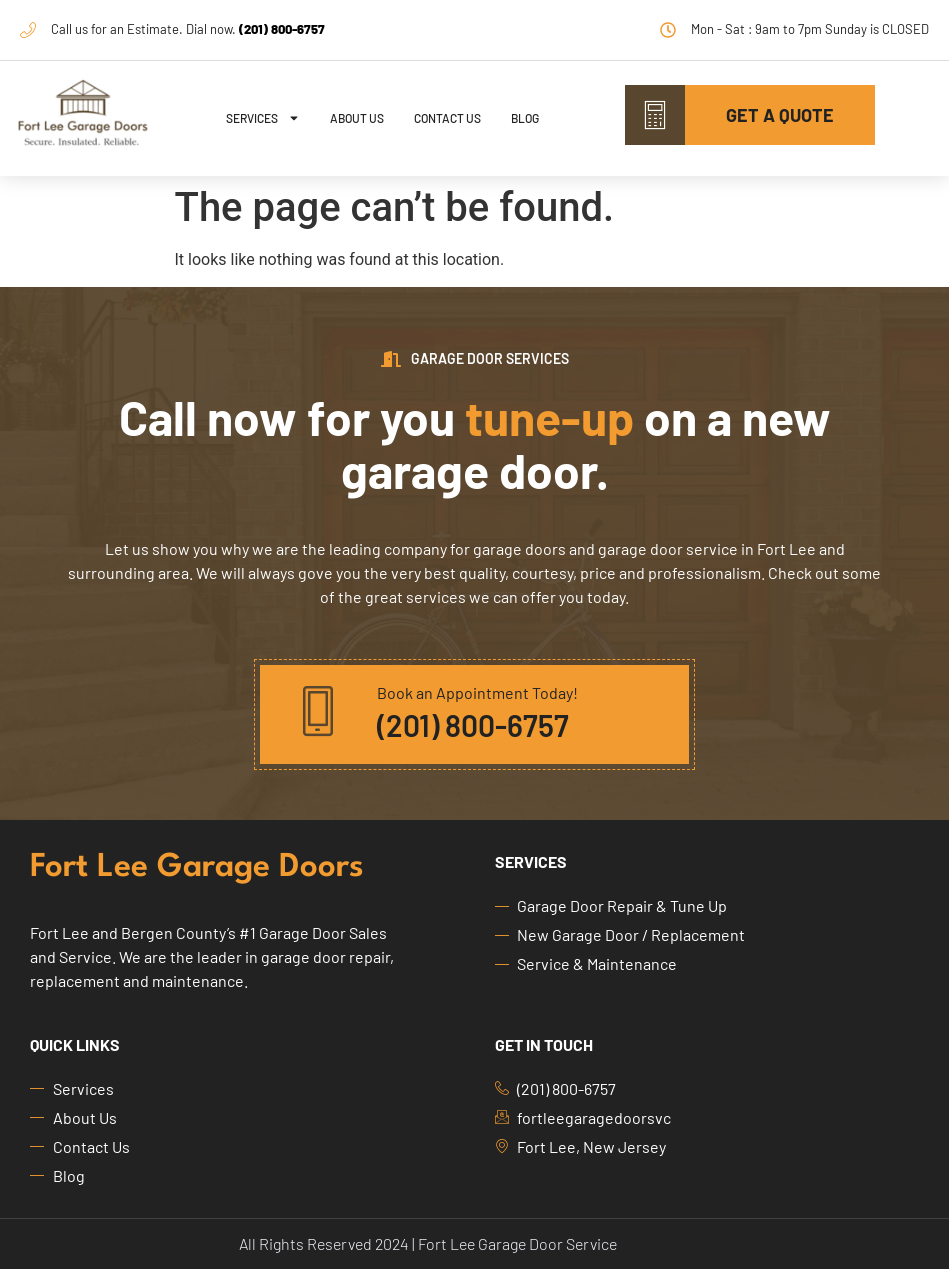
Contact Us (447, 118)
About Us (357, 118)
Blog (525, 118)
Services (263, 118)
